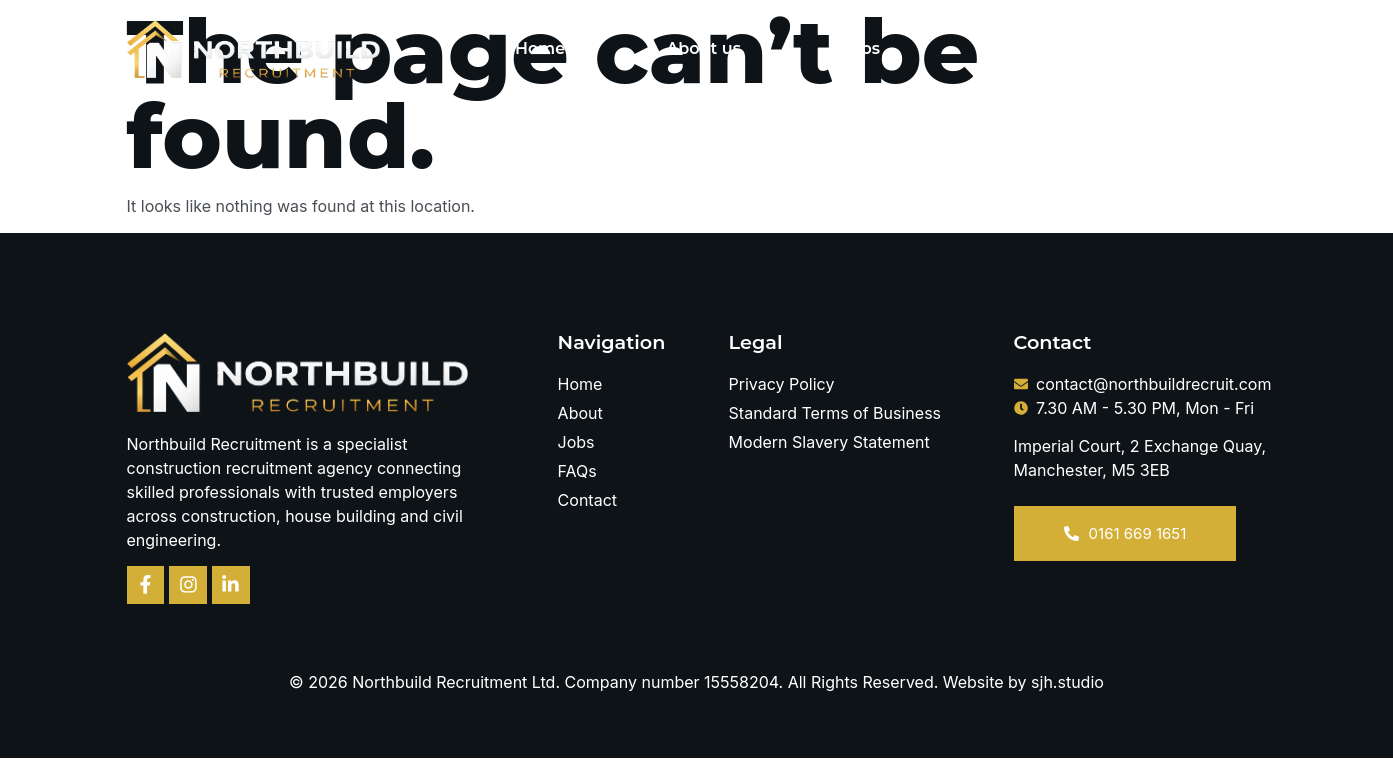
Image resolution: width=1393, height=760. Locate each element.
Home (540, 48)
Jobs (861, 48)
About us (703, 48)
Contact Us (1171, 48)
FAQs (1002, 48)
